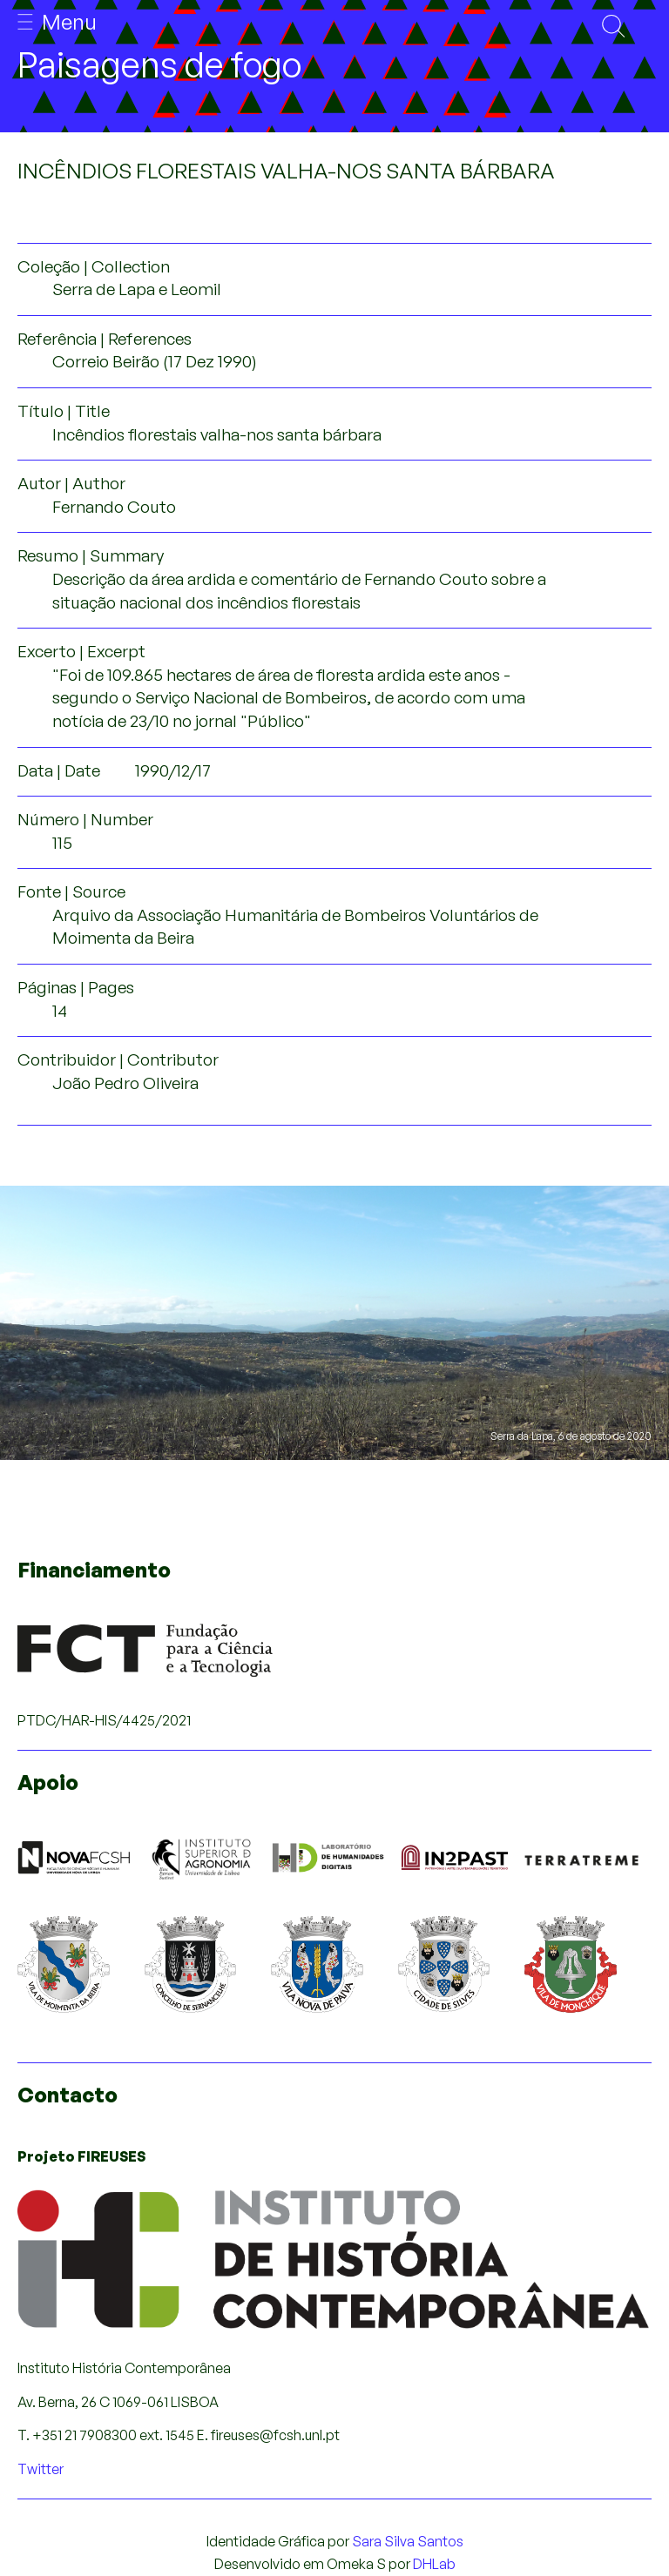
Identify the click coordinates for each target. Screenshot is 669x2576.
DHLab (434, 2564)
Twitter (40, 2469)
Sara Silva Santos (407, 2541)
